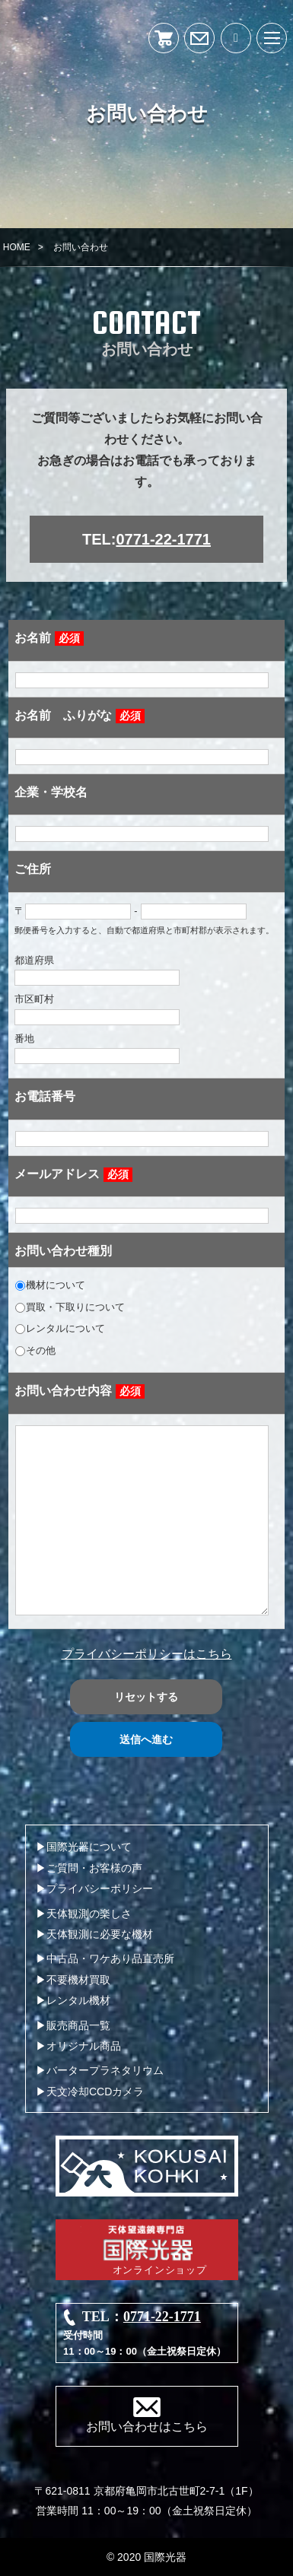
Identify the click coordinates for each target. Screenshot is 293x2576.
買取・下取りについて (70, 1307)
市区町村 (97, 1008)
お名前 (49, 638)
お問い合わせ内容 (79, 1391)
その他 (35, 1350)
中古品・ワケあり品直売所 (110, 1958)
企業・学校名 (51, 792)
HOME (16, 247)
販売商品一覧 (78, 2025)
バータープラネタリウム (105, 2070)
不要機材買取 (78, 1980)
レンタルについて (60, 1328)
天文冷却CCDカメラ (95, 2091)
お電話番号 (44, 1096)
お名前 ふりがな (79, 716)
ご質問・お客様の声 (94, 1868)
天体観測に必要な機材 (99, 1934)
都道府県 (97, 970)
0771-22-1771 (163, 539)
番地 (97, 1048)
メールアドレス (73, 1174)
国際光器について (89, 1847)
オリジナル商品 (83, 2046)
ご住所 (32, 868)
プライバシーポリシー (99, 1888)
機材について (50, 1285)
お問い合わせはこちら (147, 2426)
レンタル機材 (78, 2000)
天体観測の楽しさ (89, 1913)
